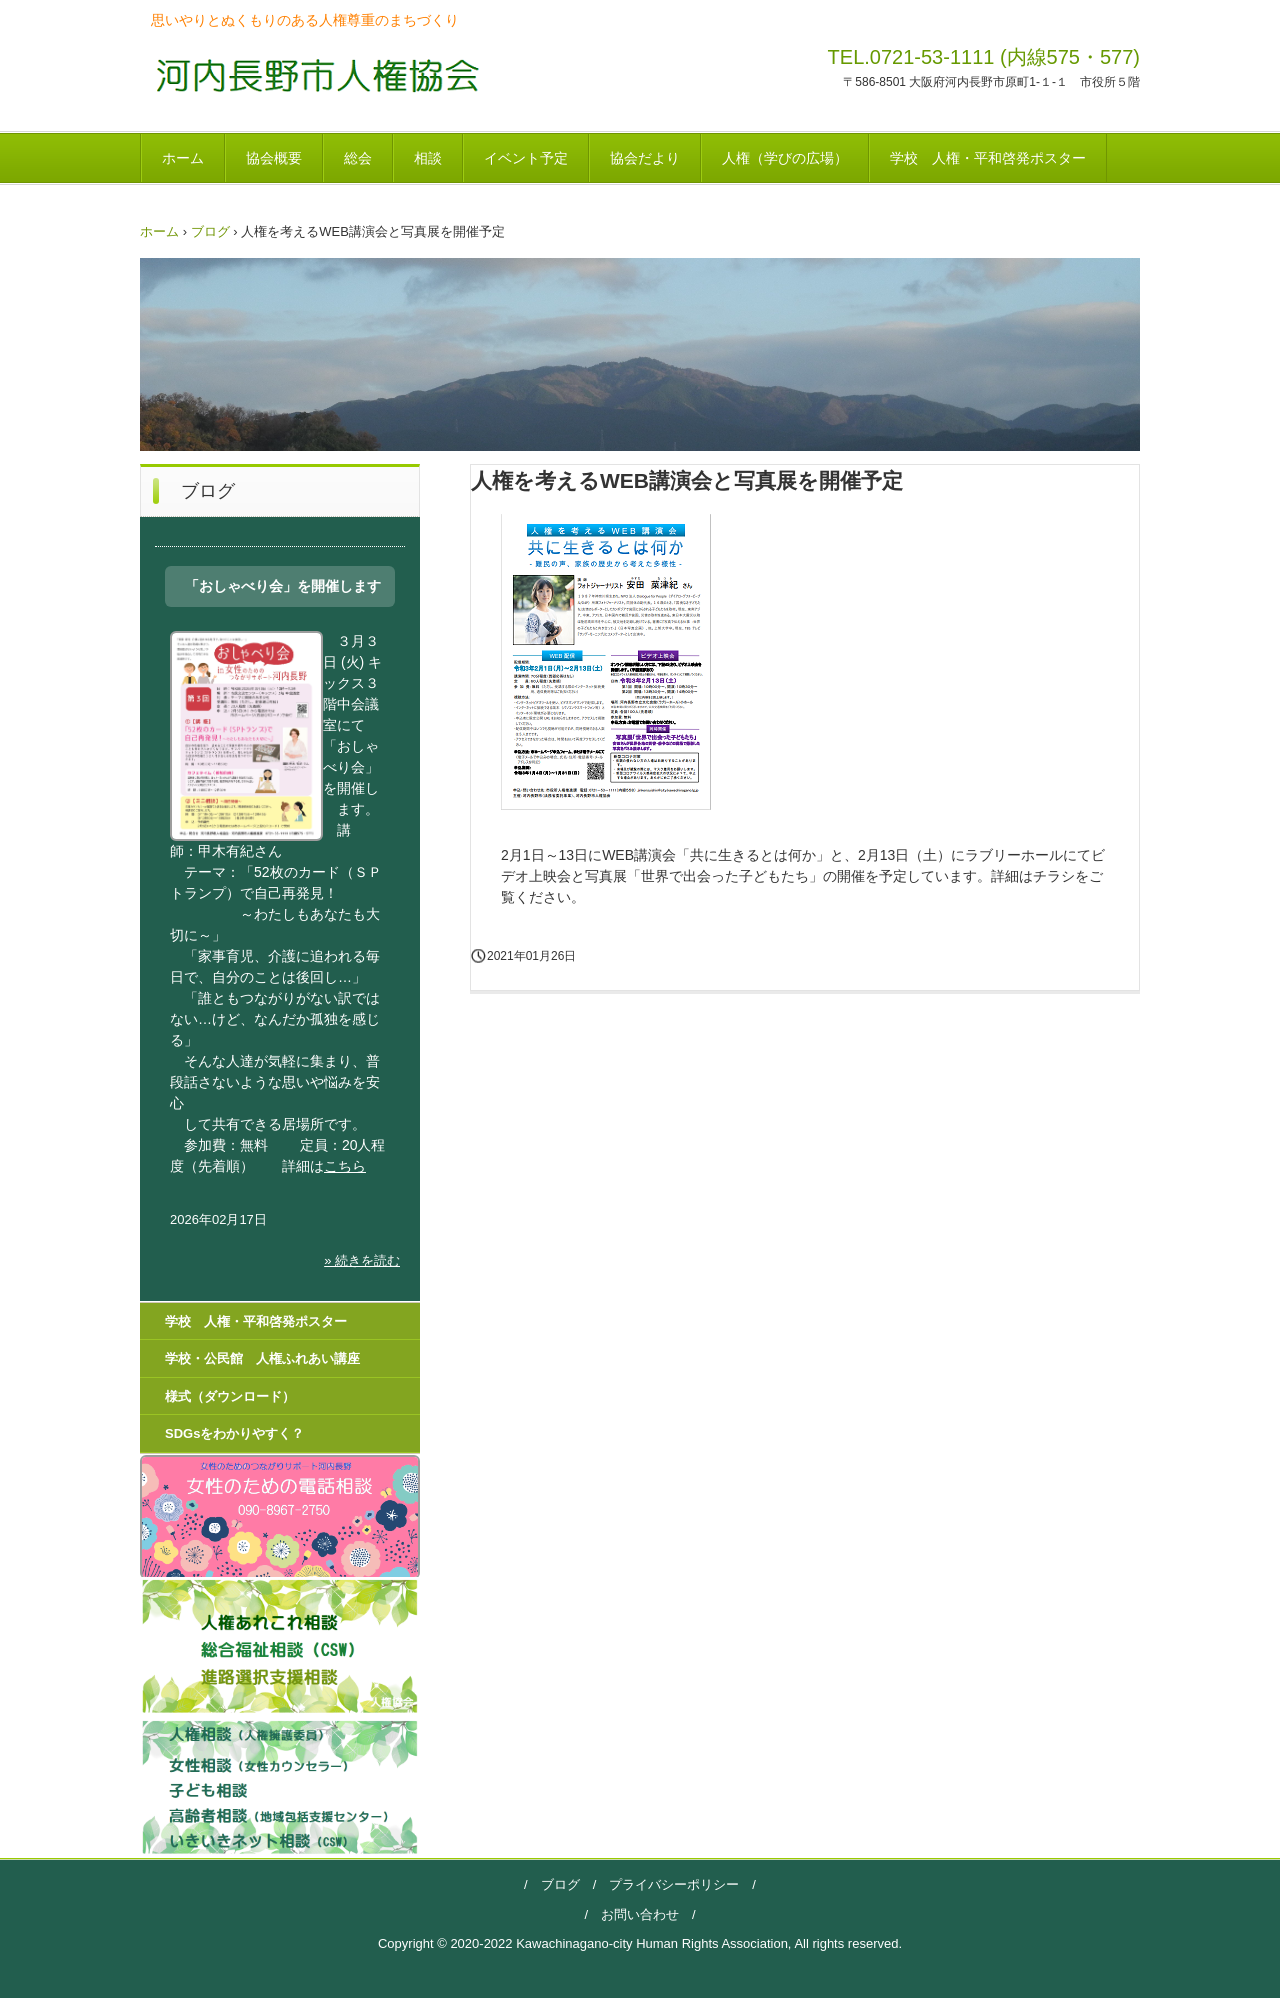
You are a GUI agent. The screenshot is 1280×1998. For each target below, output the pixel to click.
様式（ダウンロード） (230, 1396)
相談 (428, 158)
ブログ (560, 1884)
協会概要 (274, 158)
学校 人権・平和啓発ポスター (988, 158)
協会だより (645, 158)
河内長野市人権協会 (311, 74)
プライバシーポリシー (667, 1884)
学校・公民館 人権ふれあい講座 (262, 1358)
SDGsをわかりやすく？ (234, 1433)
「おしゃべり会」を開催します (283, 586)
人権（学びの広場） (785, 158)
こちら (345, 1166)
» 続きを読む (362, 1260)
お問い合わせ (640, 1914)
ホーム (183, 158)
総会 (358, 158)
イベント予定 (526, 158)
